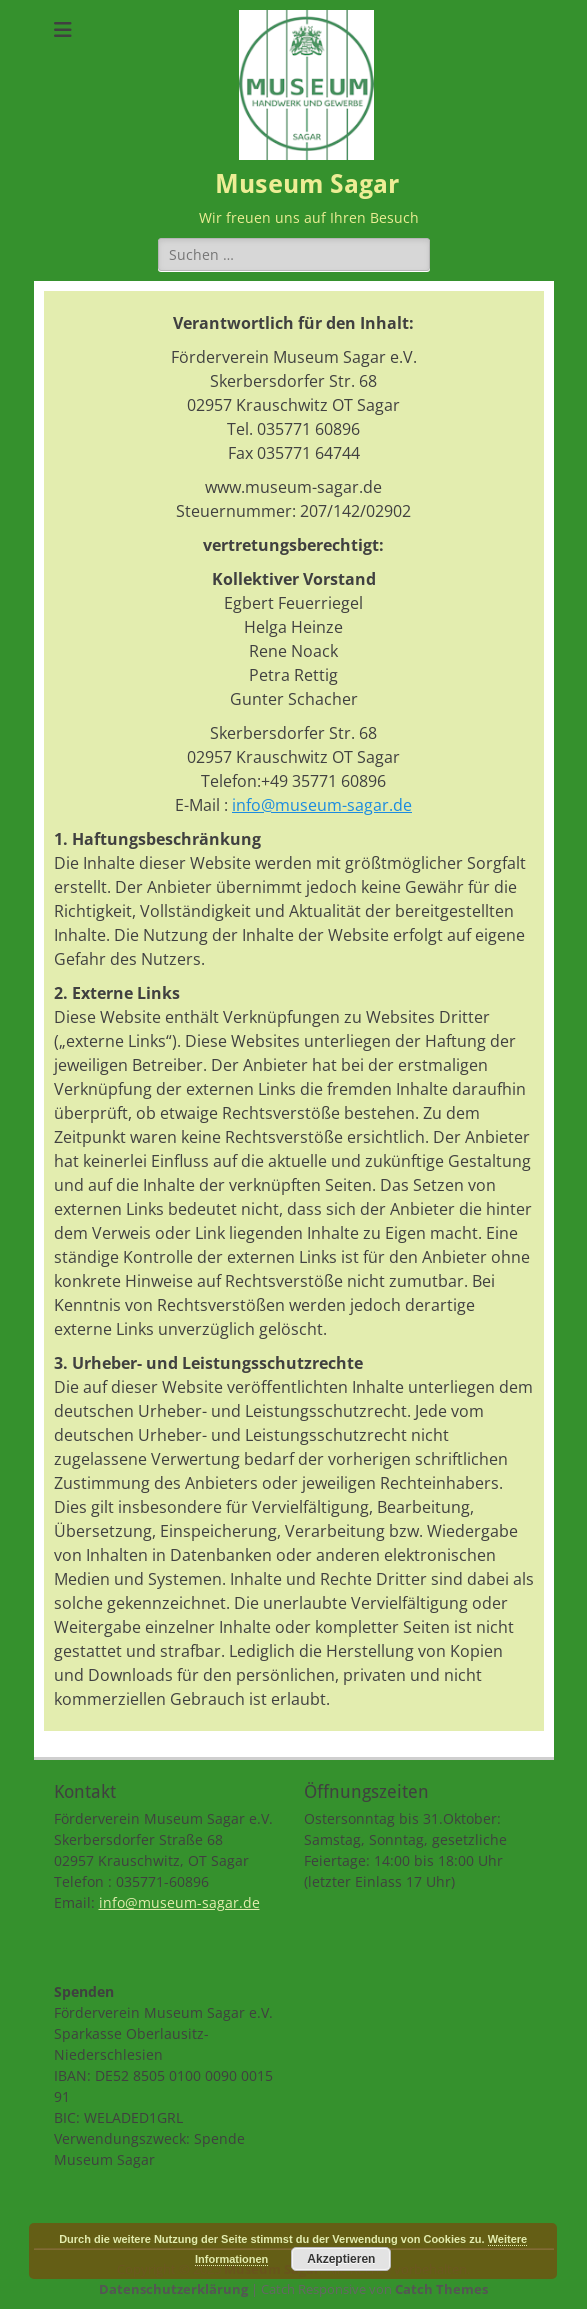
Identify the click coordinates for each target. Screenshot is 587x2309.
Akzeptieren (341, 2259)
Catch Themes (441, 2289)
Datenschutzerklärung (173, 2289)
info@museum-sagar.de (322, 805)
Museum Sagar (307, 184)
